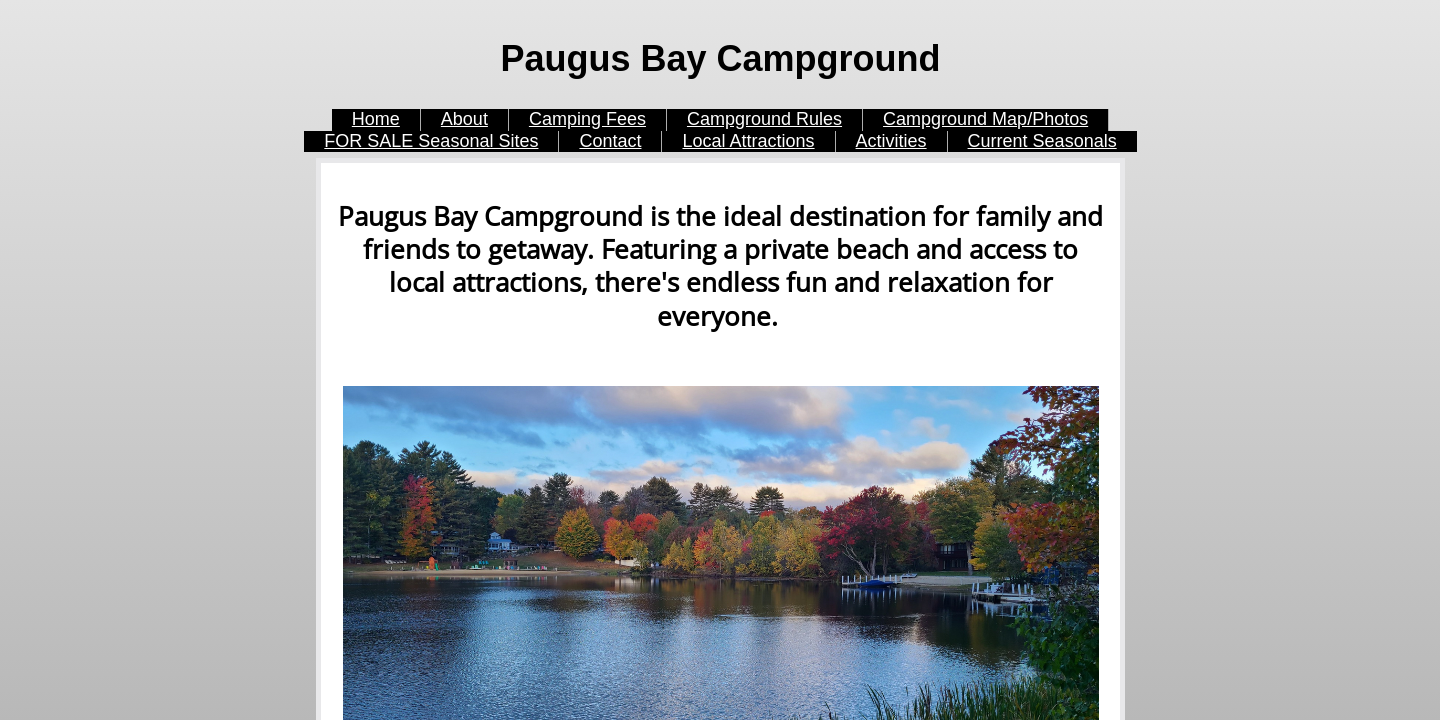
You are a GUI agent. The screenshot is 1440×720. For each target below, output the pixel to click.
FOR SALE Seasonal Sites (431, 141)
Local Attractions (748, 141)
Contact (610, 141)
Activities (891, 141)
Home (376, 119)
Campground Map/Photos (985, 119)
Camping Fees (587, 119)
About (464, 119)
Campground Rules (764, 119)
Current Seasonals (1042, 141)
